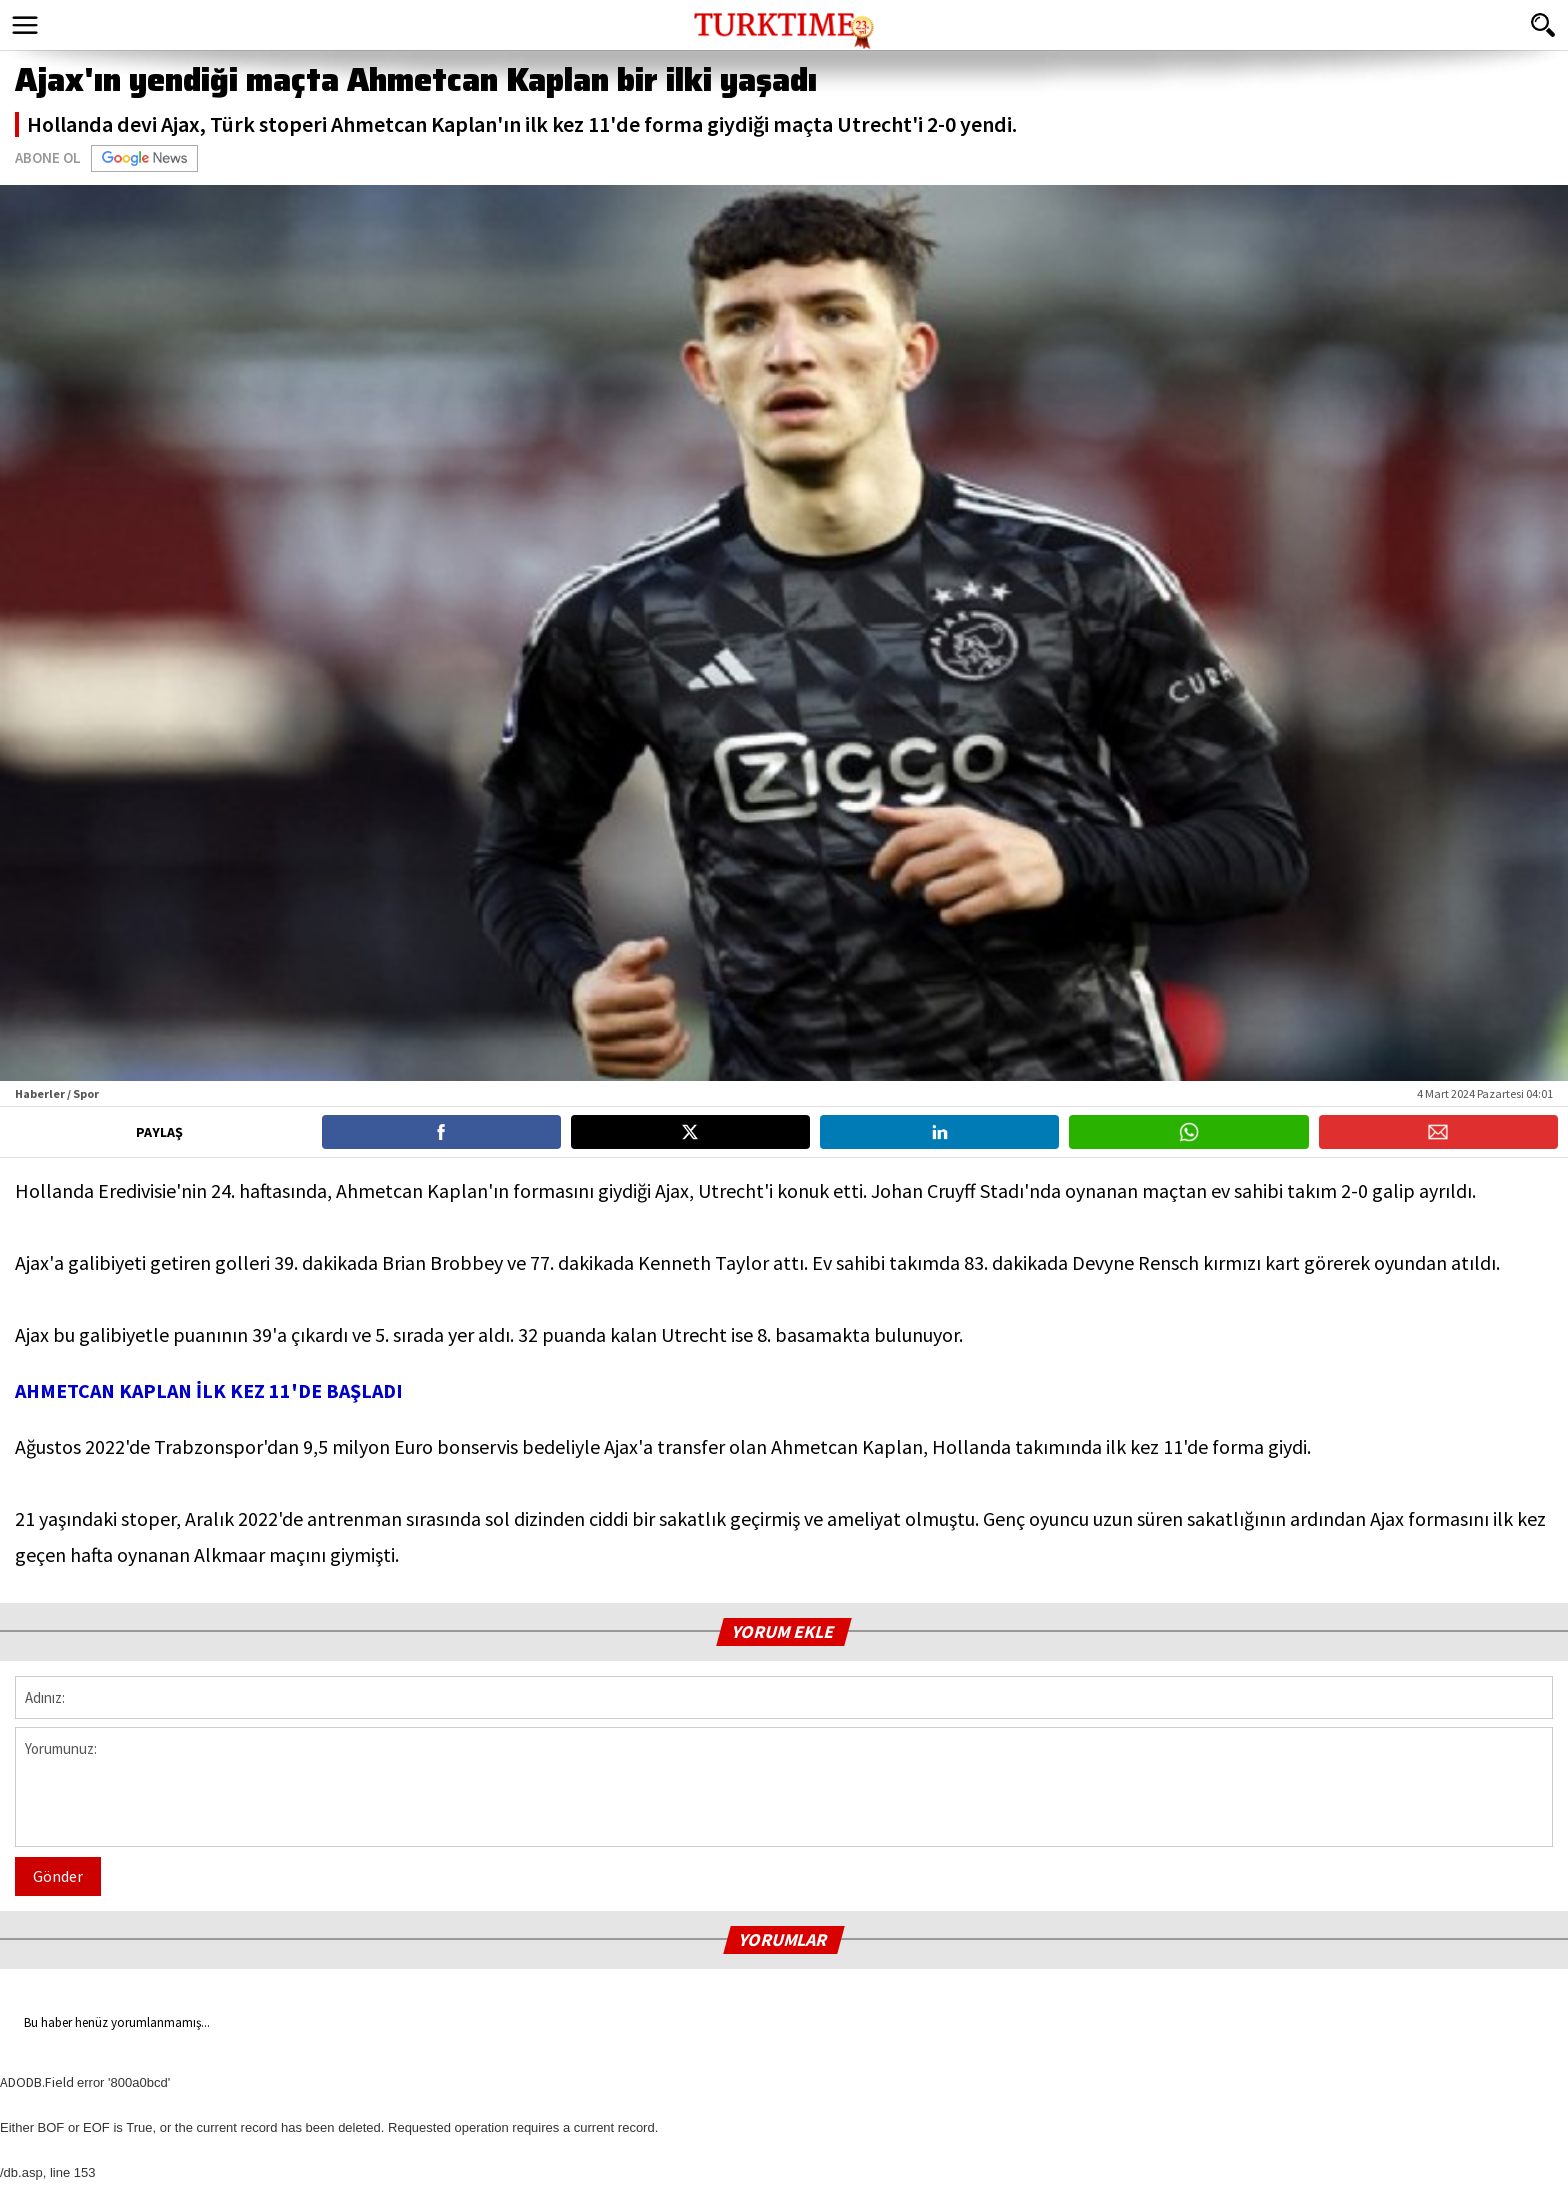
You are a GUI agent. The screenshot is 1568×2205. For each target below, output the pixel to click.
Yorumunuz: (784, 1787)
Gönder (58, 1876)
